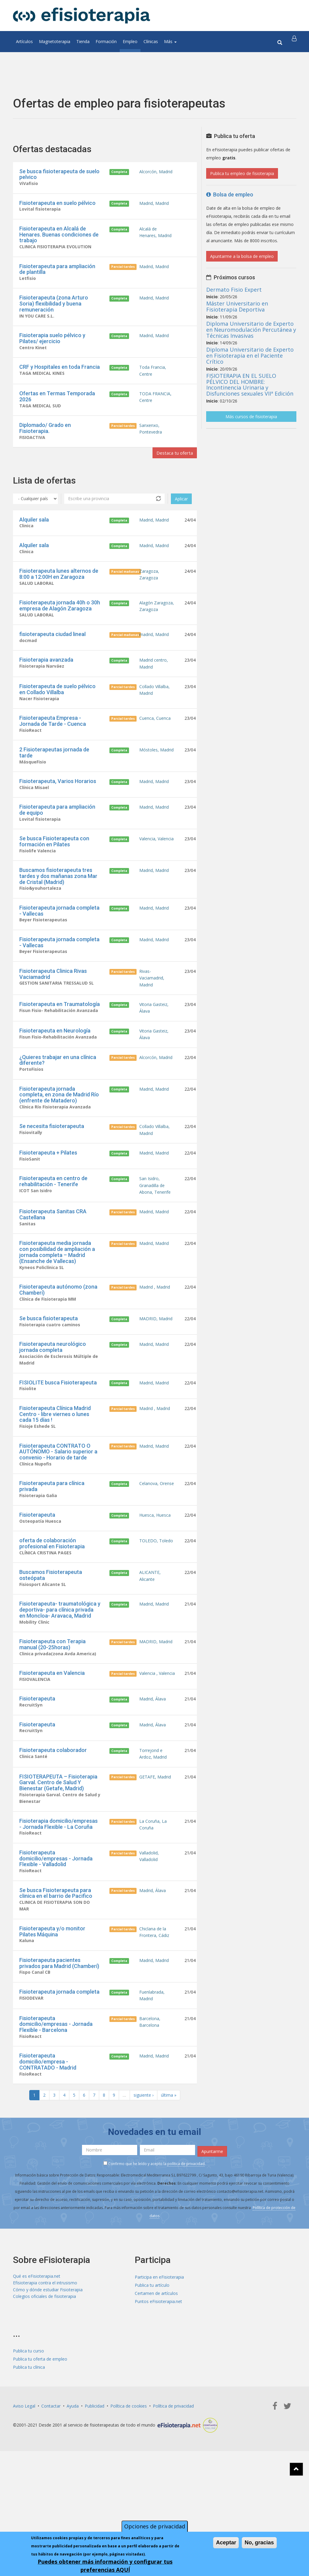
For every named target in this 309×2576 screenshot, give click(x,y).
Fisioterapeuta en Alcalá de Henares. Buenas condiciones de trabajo (59, 237)
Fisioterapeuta (37, 1587)
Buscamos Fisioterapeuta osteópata (50, 1650)
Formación (106, 41)
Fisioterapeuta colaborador (53, 1833)
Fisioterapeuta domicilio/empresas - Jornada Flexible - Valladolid (56, 1948)
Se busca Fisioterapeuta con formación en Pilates (54, 873)
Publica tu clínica (29, 2467)
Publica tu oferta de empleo (40, 2459)
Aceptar (226, 2543)
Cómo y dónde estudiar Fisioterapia (48, 2393)
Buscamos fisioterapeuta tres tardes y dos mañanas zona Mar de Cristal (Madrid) (58, 909)
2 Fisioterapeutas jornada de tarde (54, 780)
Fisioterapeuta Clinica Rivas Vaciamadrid (53, 1011)
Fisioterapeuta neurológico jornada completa (52, 1411)
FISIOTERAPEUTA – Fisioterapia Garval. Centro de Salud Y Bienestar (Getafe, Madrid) (58, 1868)
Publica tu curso (28, 2451)
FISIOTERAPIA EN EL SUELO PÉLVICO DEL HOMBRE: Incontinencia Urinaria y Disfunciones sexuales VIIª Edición (249, 384)
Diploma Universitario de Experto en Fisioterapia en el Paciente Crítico (250, 355)
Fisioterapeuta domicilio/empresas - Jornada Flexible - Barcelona (56, 2124)
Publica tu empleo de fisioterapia (242, 173)
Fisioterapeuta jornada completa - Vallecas (59, 945)
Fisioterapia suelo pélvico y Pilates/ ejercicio (52, 345)
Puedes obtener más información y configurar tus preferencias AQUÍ (105, 2565)
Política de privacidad (173, 2506)
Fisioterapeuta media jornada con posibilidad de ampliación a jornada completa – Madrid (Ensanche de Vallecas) (57, 1312)
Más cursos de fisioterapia (251, 416)
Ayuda (73, 2506)
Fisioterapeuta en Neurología (54, 1075)
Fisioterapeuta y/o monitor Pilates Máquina (52, 2026)
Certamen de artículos (156, 2393)
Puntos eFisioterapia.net (158, 2402)
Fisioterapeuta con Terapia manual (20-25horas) (52, 1722)
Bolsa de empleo (229, 194)
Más (170, 41)
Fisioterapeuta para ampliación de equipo (57, 840)
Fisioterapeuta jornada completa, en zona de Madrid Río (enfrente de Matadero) (59, 1143)
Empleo (130, 41)
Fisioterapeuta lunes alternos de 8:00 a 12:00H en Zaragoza (58, 592)
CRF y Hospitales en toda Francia (59, 375)
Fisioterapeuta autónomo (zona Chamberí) (58, 1351)
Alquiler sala (34, 534)
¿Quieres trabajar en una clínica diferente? (57, 1107)
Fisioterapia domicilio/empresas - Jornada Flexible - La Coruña (58, 1913)
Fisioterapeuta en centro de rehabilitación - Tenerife (53, 1235)
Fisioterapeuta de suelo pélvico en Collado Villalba (57, 714)
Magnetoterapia (54, 41)
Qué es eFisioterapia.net (36, 2377)
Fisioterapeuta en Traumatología (59, 1045)
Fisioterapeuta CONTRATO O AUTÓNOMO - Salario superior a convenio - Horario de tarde (58, 1521)
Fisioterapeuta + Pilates (48, 1205)
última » (168, 2198)
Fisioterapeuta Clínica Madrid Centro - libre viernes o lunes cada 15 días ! (55, 1482)
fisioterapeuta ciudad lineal (52, 655)
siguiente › (143, 2198)
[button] (295, 41)
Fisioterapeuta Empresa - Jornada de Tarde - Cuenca (52, 747)
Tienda (83, 41)
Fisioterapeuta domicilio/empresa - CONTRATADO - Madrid (47, 2163)
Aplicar (181, 514)
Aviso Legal (24, 2506)
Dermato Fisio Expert (234, 289)
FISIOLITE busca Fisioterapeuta (58, 1449)
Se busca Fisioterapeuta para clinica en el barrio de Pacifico (55, 1985)
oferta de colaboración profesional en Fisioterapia (52, 1617)
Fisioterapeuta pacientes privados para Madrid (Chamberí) (59, 2059)
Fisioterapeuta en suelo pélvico (57, 204)
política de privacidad (186, 2263)
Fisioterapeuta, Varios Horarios (57, 810)
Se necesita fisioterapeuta (51, 1176)
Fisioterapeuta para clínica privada (51, 1557)
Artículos (24, 41)
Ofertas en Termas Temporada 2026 (57, 407)
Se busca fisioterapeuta (48, 1380)
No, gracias (259, 2543)
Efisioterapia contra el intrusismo (45, 2385)
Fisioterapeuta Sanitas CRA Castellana (53, 1273)
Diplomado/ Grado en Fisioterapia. (45, 440)
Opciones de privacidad (154, 2526)
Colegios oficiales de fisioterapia (44, 2402)
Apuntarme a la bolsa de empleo (242, 256)
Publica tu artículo (152, 2385)
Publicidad (94, 2506)
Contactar (51, 2506)
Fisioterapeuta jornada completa (59, 2089)
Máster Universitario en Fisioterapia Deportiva (237, 306)
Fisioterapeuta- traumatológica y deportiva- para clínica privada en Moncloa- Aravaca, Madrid (59, 1686)
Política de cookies (128, 2506)
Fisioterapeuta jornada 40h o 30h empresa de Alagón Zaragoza (59, 625)
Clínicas (150, 41)
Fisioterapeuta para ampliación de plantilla (57, 273)
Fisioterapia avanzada (46, 682)
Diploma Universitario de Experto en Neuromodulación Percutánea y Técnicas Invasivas (251, 329)
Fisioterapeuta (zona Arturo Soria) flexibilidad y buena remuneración (53, 309)
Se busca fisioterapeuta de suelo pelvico (59, 174)
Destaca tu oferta (170, 467)
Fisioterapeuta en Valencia (52, 1752)
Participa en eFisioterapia (159, 2377)
